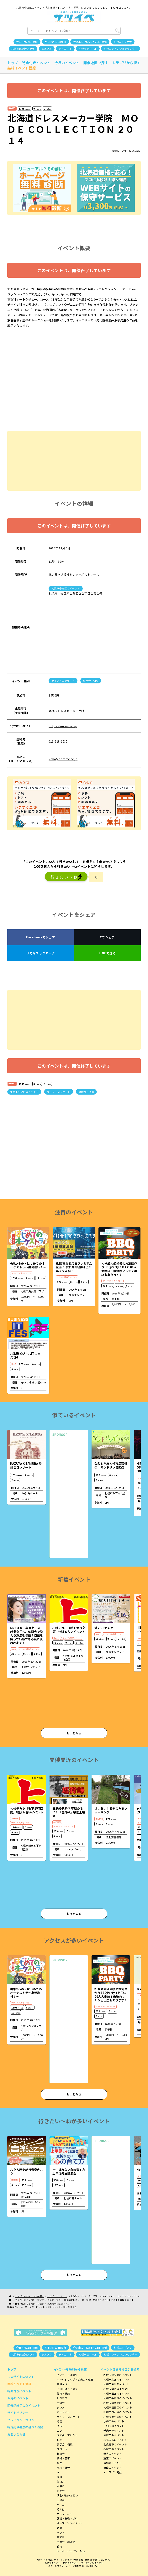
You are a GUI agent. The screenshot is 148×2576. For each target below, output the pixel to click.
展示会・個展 (91, 680)
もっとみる (73, 1733)
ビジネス (62, 2398)
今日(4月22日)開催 (27, 42)
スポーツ (62, 2449)
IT (58, 2472)
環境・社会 (63, 2468)
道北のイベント (112, 2463)
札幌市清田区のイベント (117, 2407)
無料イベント (64, 2384)
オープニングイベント (70, 2523)
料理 (59, 2440)
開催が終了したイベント (23, 2405)
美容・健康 (63, 2393)
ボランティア (64, 2514)
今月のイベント (67, 62)
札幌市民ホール (88, 48)
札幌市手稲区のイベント (117, 2398)
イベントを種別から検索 (70, 2369)
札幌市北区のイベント (116, 2379)
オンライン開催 (112, 2472)
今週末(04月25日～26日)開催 (90, 42)
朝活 (59, 2528)
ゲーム (61, 2504)
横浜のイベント (70, 2562)
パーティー (63, 2412)
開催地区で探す (95, 62)
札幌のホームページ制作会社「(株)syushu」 (77, 2565)
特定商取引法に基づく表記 (25, 2427)
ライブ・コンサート (63, 680)
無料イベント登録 (21, 67)
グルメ (61, 2426)
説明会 (61, 2491)
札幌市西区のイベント (116, 2393)
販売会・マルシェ (67, 2435)
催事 (59, 2477)
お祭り (61, 2486)
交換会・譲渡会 (66, 2542)
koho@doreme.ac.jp (63, 759)
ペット (61, 2532)
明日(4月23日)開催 (55, 42)
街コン (61, 2481)
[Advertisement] (74, 375)
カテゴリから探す (126, 62)
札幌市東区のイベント (116, 2384)
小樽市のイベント (113, 2421)
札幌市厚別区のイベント (117, 2403)
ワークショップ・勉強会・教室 (75, 2379)
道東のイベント (112, 2458)
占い (59, 2430)
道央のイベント (112, 2453)
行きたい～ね (66, 877)
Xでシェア (107, 937)
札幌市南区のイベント (116, 2389)
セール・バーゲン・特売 (71, 2551)
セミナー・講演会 (67, 2375)
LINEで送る (107, 953)
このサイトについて (20, 2377)
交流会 (61, 2403)
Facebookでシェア (40, 937)
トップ (12, 62)
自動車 (61, 2537)
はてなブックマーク (40, 953)
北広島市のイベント (115, 2444)
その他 (61, 2509)
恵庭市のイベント (113, 2435)
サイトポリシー (17, 2413)
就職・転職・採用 (67, 2518)
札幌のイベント (52, 2562)
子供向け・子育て (67, 2389)
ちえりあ (47, 48)
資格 (59, 2463)
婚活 (59, 2421)
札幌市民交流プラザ (23, 48)
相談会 (61, 2453)
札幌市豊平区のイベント (117, 2416)
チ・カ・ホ (65, 48)
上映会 (61, 2500)
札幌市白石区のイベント (117, 2412)
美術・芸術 (63, 2458)
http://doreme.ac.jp (63, 726)
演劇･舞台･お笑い (67, 2495)
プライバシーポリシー (22, 2420)
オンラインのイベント (92, 2562)
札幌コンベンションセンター (120, 48)
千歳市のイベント (113, 2430)
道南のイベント (112, 2468)
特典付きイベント (36, 62)
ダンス (61, 2407)
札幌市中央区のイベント (65, 588)
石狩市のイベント (113, 2449)
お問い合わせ (16, 2434)
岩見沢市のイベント (115, 2440)
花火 (59, 2546)
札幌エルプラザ (123, 42)
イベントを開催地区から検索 (120, 2369)
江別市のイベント (113, 2426)
